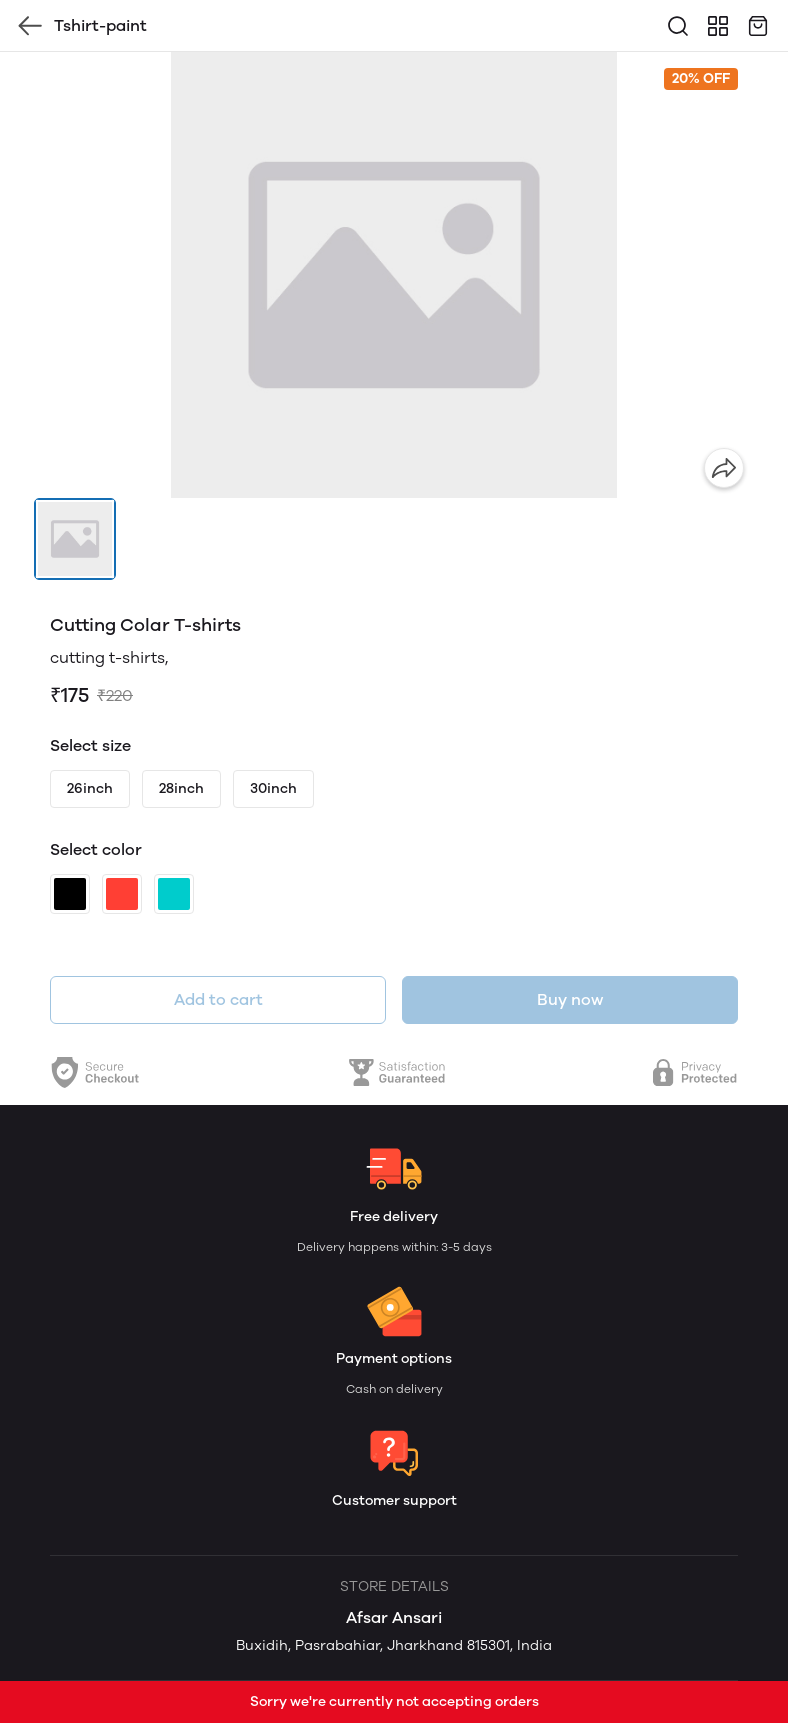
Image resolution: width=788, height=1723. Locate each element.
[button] (75, 539)
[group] (394, 275)
